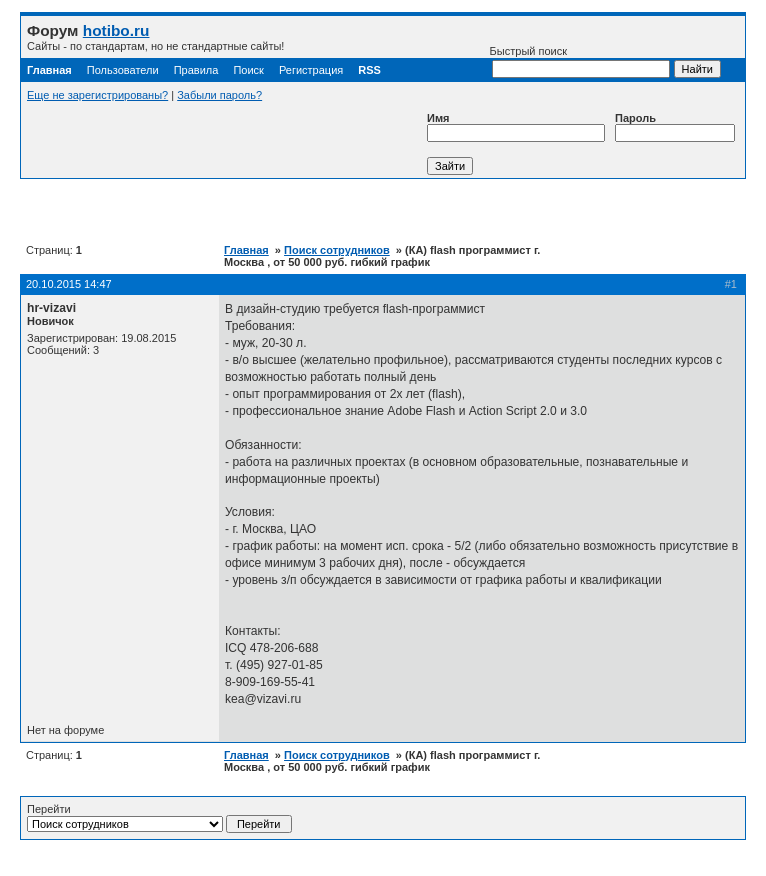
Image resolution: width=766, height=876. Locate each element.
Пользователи (123, 70)
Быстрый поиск (580, 61)
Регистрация (311, 70)
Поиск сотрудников (337, 250)
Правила (196, 70)
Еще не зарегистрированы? (97, 95)
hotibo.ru (116, 30)
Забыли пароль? (219, 95)
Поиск (248, 70)
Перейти (159, 818)
